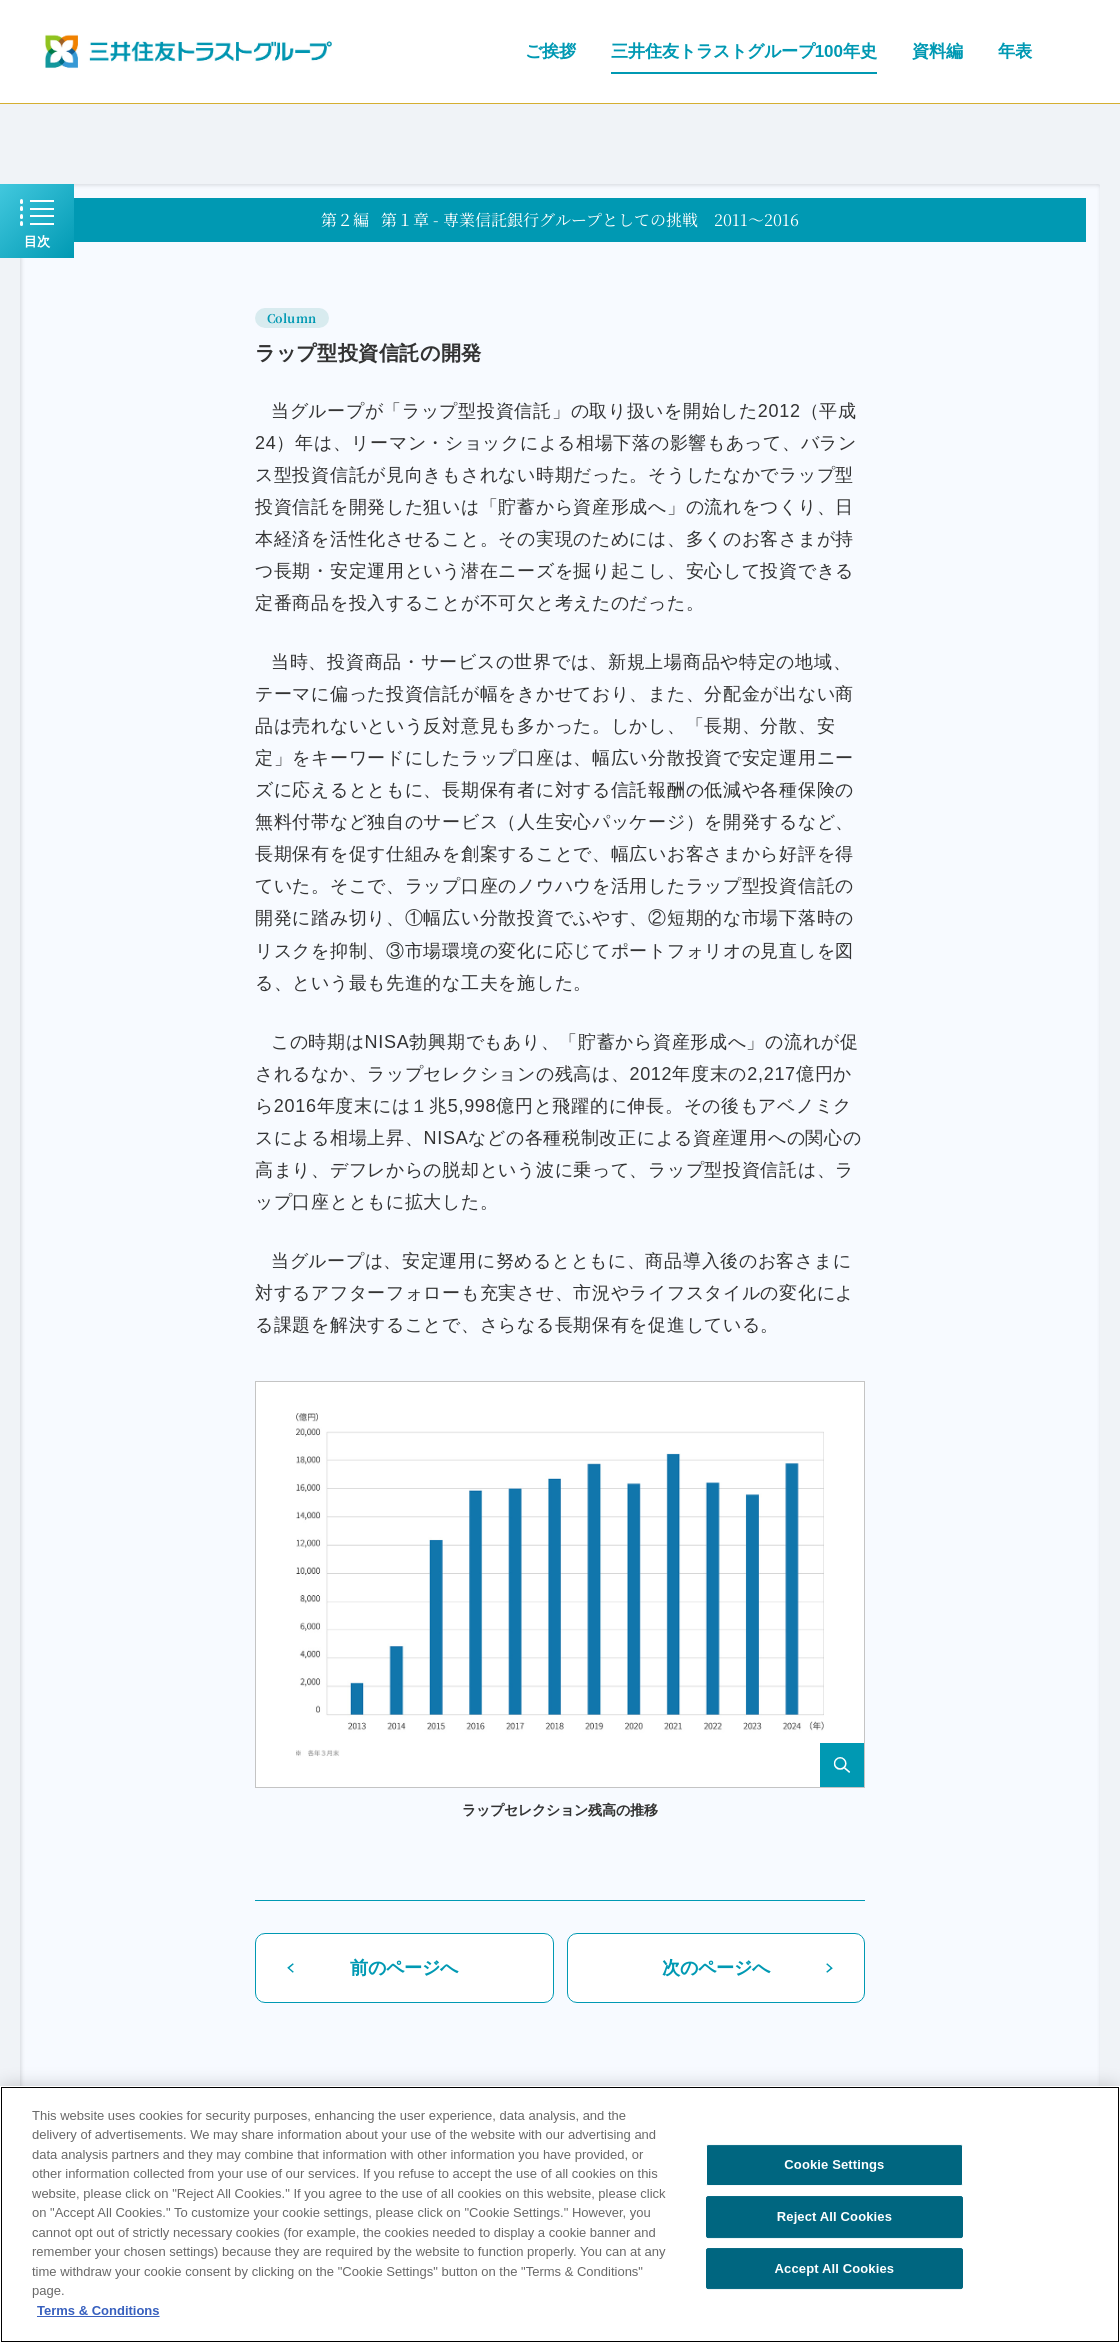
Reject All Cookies (834, 2224)
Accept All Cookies (835, 2276)
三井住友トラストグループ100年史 (744, 51)
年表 (1015, 51)
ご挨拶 (550, 51)
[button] (560, 1584)
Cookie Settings (834, 2173)
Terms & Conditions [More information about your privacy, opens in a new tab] (98, 2318)
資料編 (937, 51)
